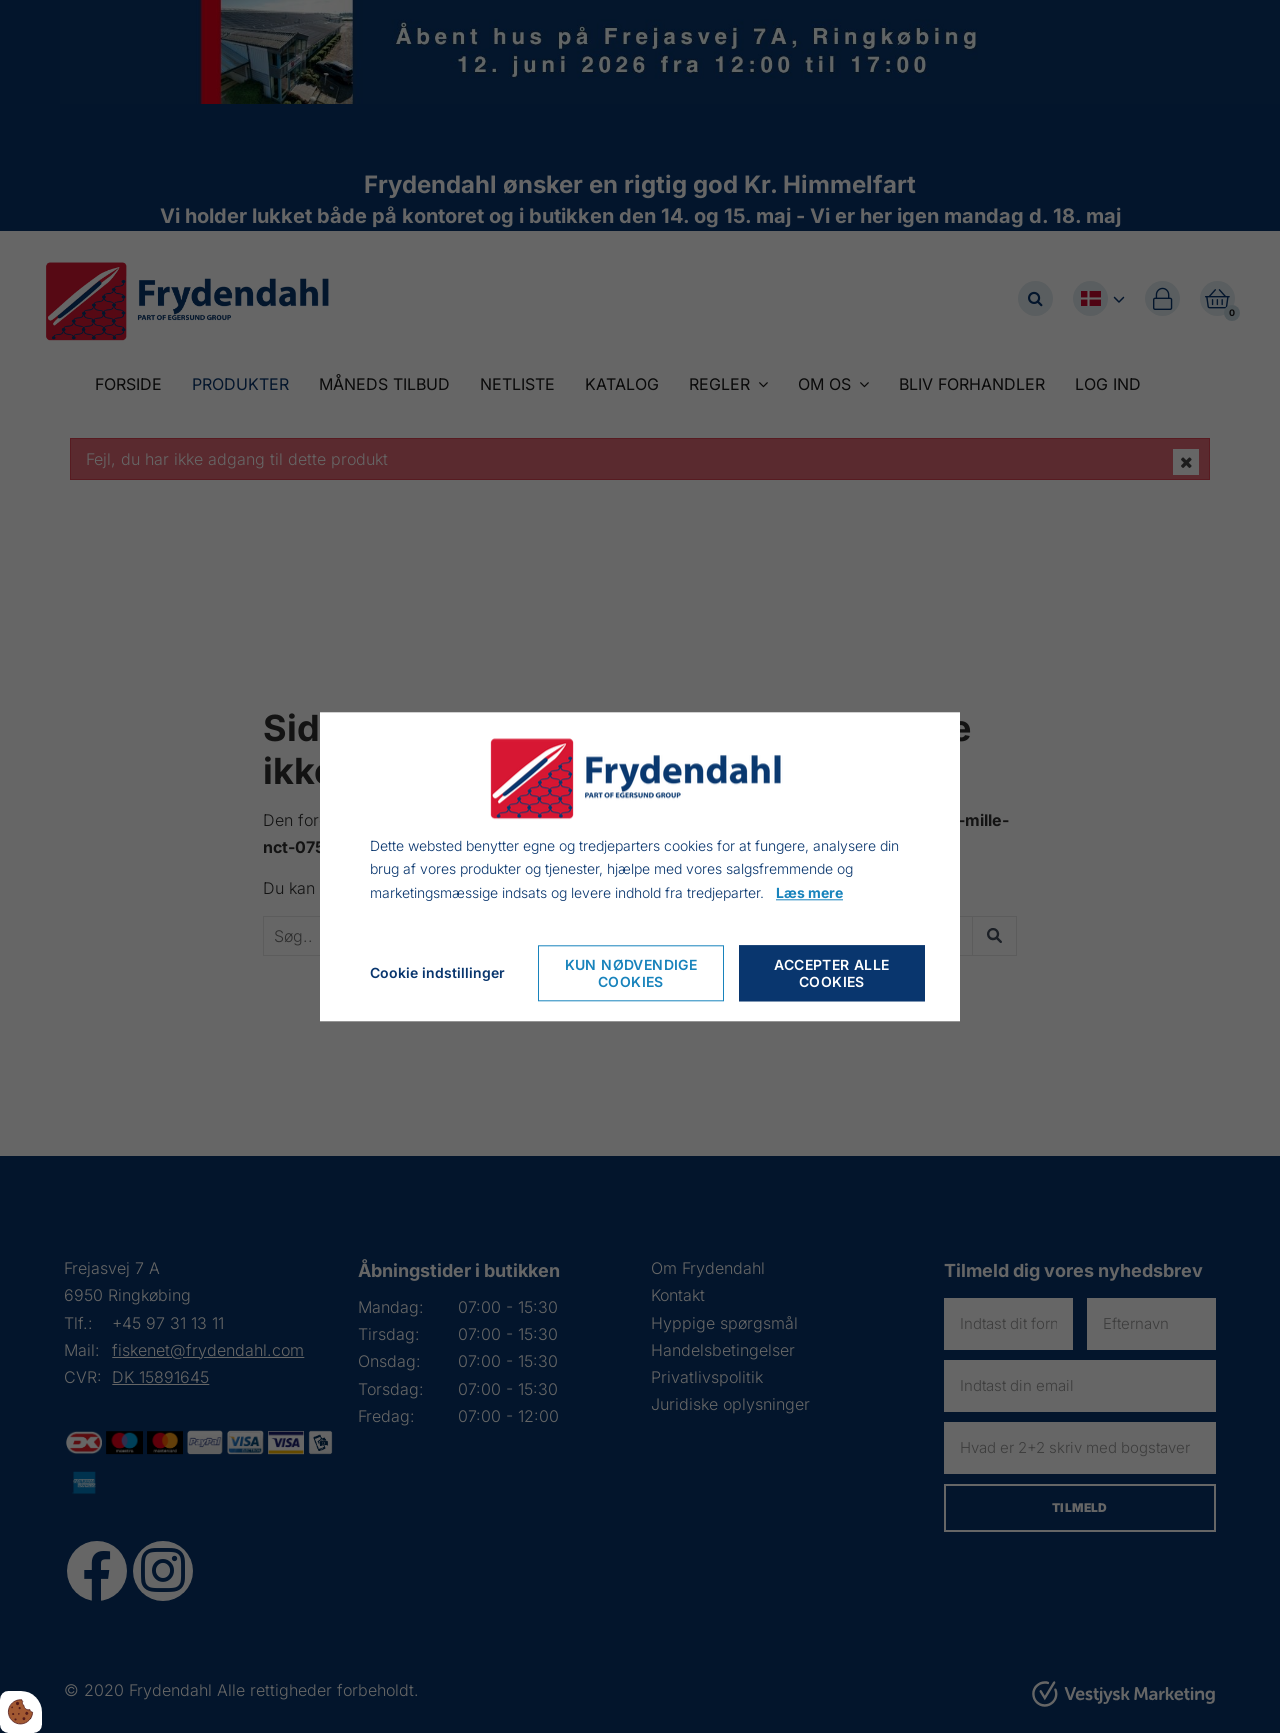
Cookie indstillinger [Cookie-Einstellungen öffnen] (437, 972)
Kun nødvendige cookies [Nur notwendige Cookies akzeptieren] (631, 973)
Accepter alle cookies (831, 973)
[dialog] (640, 866)
